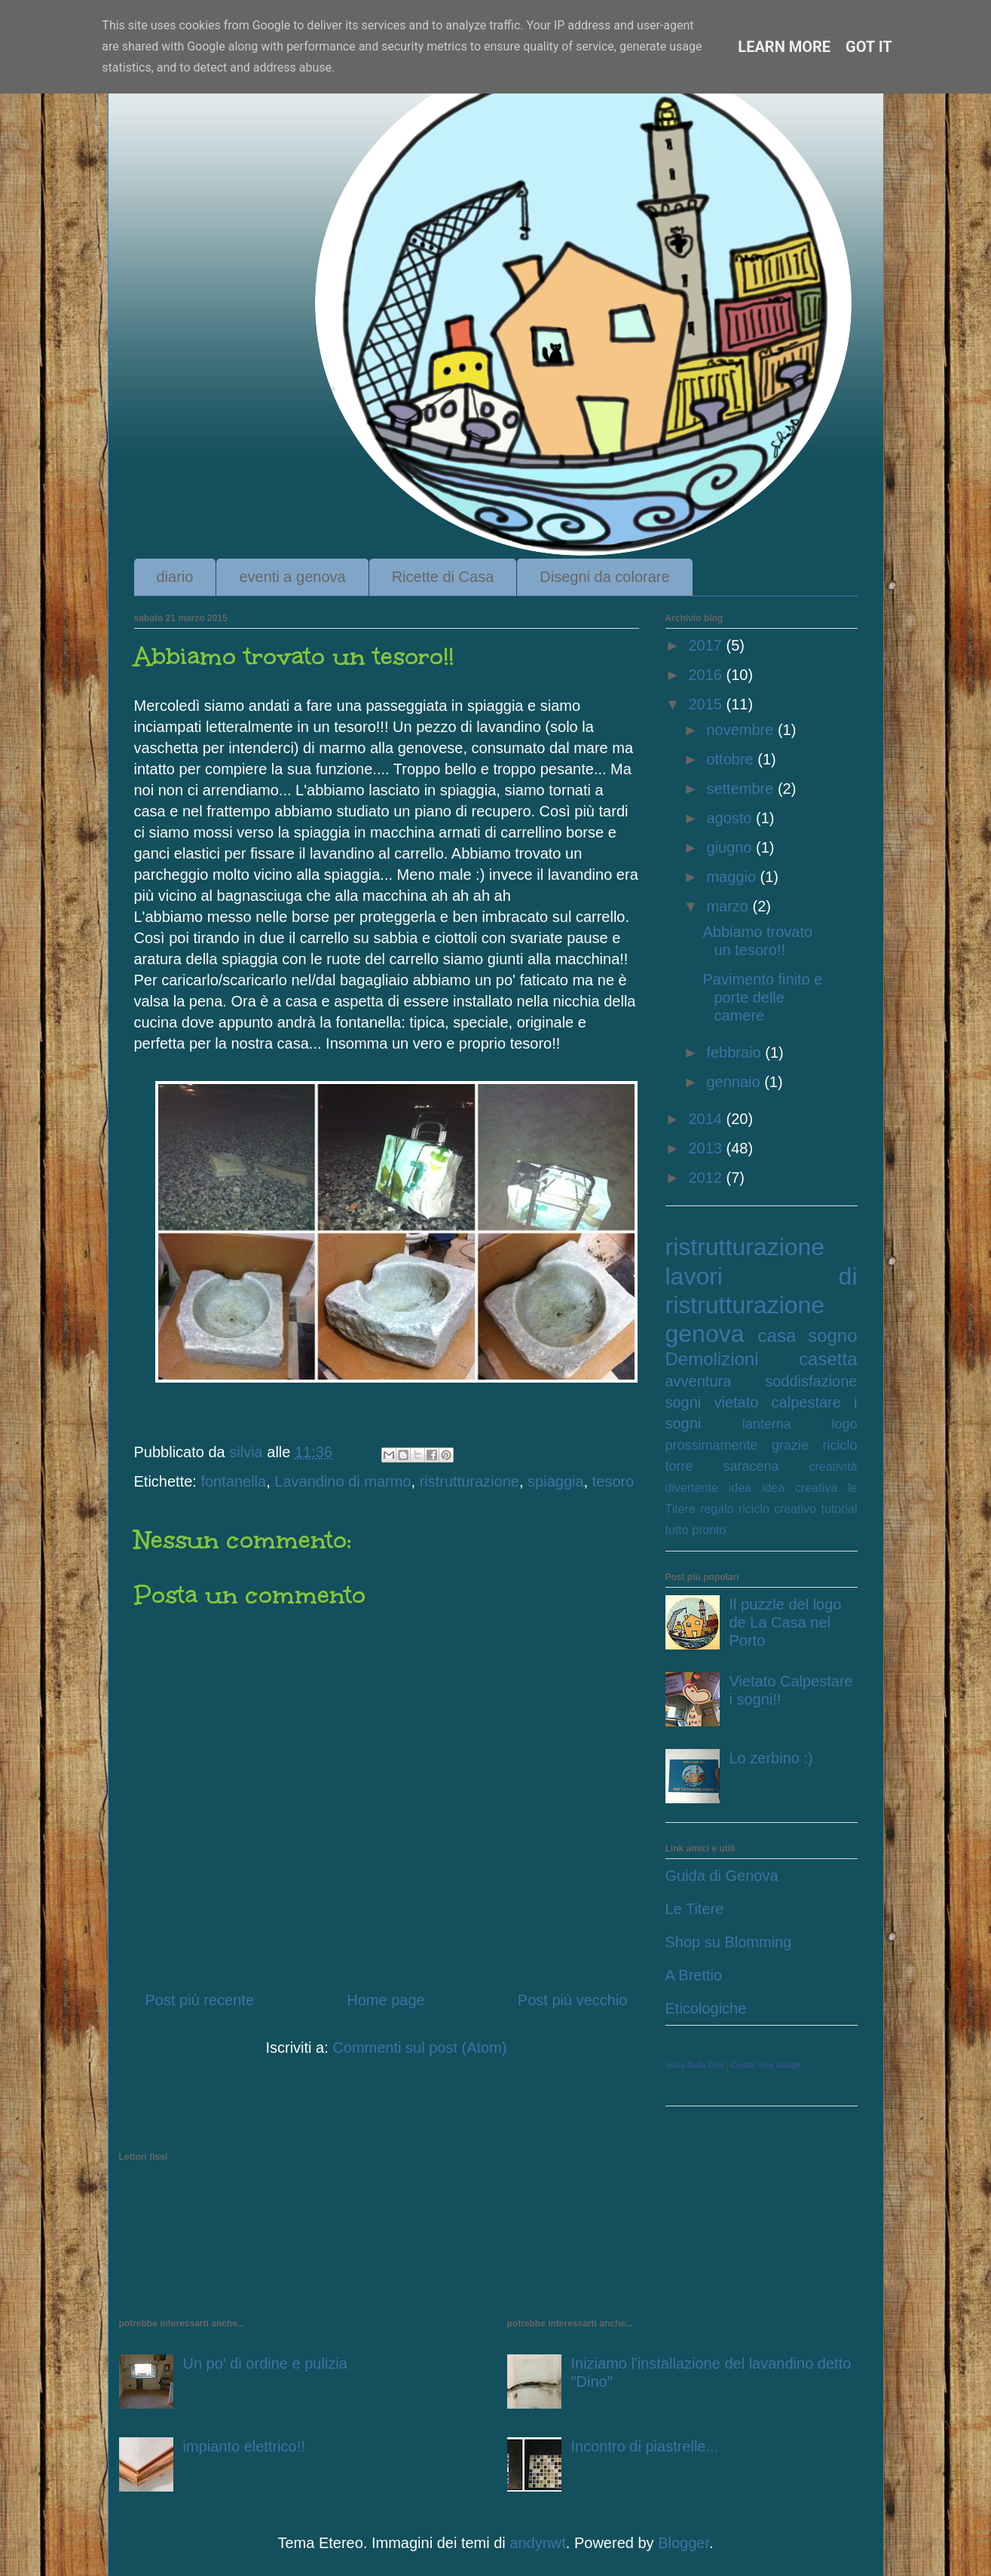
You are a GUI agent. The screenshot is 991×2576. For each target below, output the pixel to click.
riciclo (839, 1445)
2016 (707, 674)
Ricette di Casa (443, 576)
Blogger (683, 2543)
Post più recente (200, 2000)
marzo (729, 906)
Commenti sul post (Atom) (419, 2047)
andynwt (537, 2543)
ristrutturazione (469, 1481)
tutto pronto (695, 1530)
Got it (869, 47)
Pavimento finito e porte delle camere (763, 997)
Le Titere (694, 1909)
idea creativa (799, 1487)
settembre (741, 788)
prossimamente (711, 1445)
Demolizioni (712, 1359)
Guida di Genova (721, 1875)
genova (705, 1333)
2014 (707, 1118)
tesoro (613, 1481)
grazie (790, 1445)
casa (777, 1335)
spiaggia (556, 1481)
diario (175, 576)
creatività (833, 1466)
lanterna (766, 1424)
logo (844, 1424)
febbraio (735, 1052)
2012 (707, 1177)
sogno (832, 1335)
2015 (707, 704)
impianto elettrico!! (244, 2446)
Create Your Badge (765, 2064)
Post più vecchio (573, 2000)
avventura (698, 1381)
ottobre (731, 759)
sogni (683, 1402)
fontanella (233, 1481)
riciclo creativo (777, 1508)
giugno (731, 847)
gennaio (735, 1082)
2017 (707, 645)
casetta (828, 1359)
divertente (691, 1487)
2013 (707, 1148)
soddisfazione (811, 1381)
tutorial (839, 1508)
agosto (731, 818)
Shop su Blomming (728, 1942)
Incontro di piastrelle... (645, 2446)
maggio (733, 876)
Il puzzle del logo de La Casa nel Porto (785, 1622)
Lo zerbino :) (771, 1758)
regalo (716, 1508)
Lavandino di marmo (342, 1481)
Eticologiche (706, 2008)
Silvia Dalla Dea (694, 2064)
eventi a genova (292, 576)
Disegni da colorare (604, 576)
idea (740, 1487)
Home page (385, 2000)
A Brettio (694, 1975)
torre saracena (722, 1466)
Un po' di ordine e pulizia (265, 2363)
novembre (742, 729)
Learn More (784, 47)
